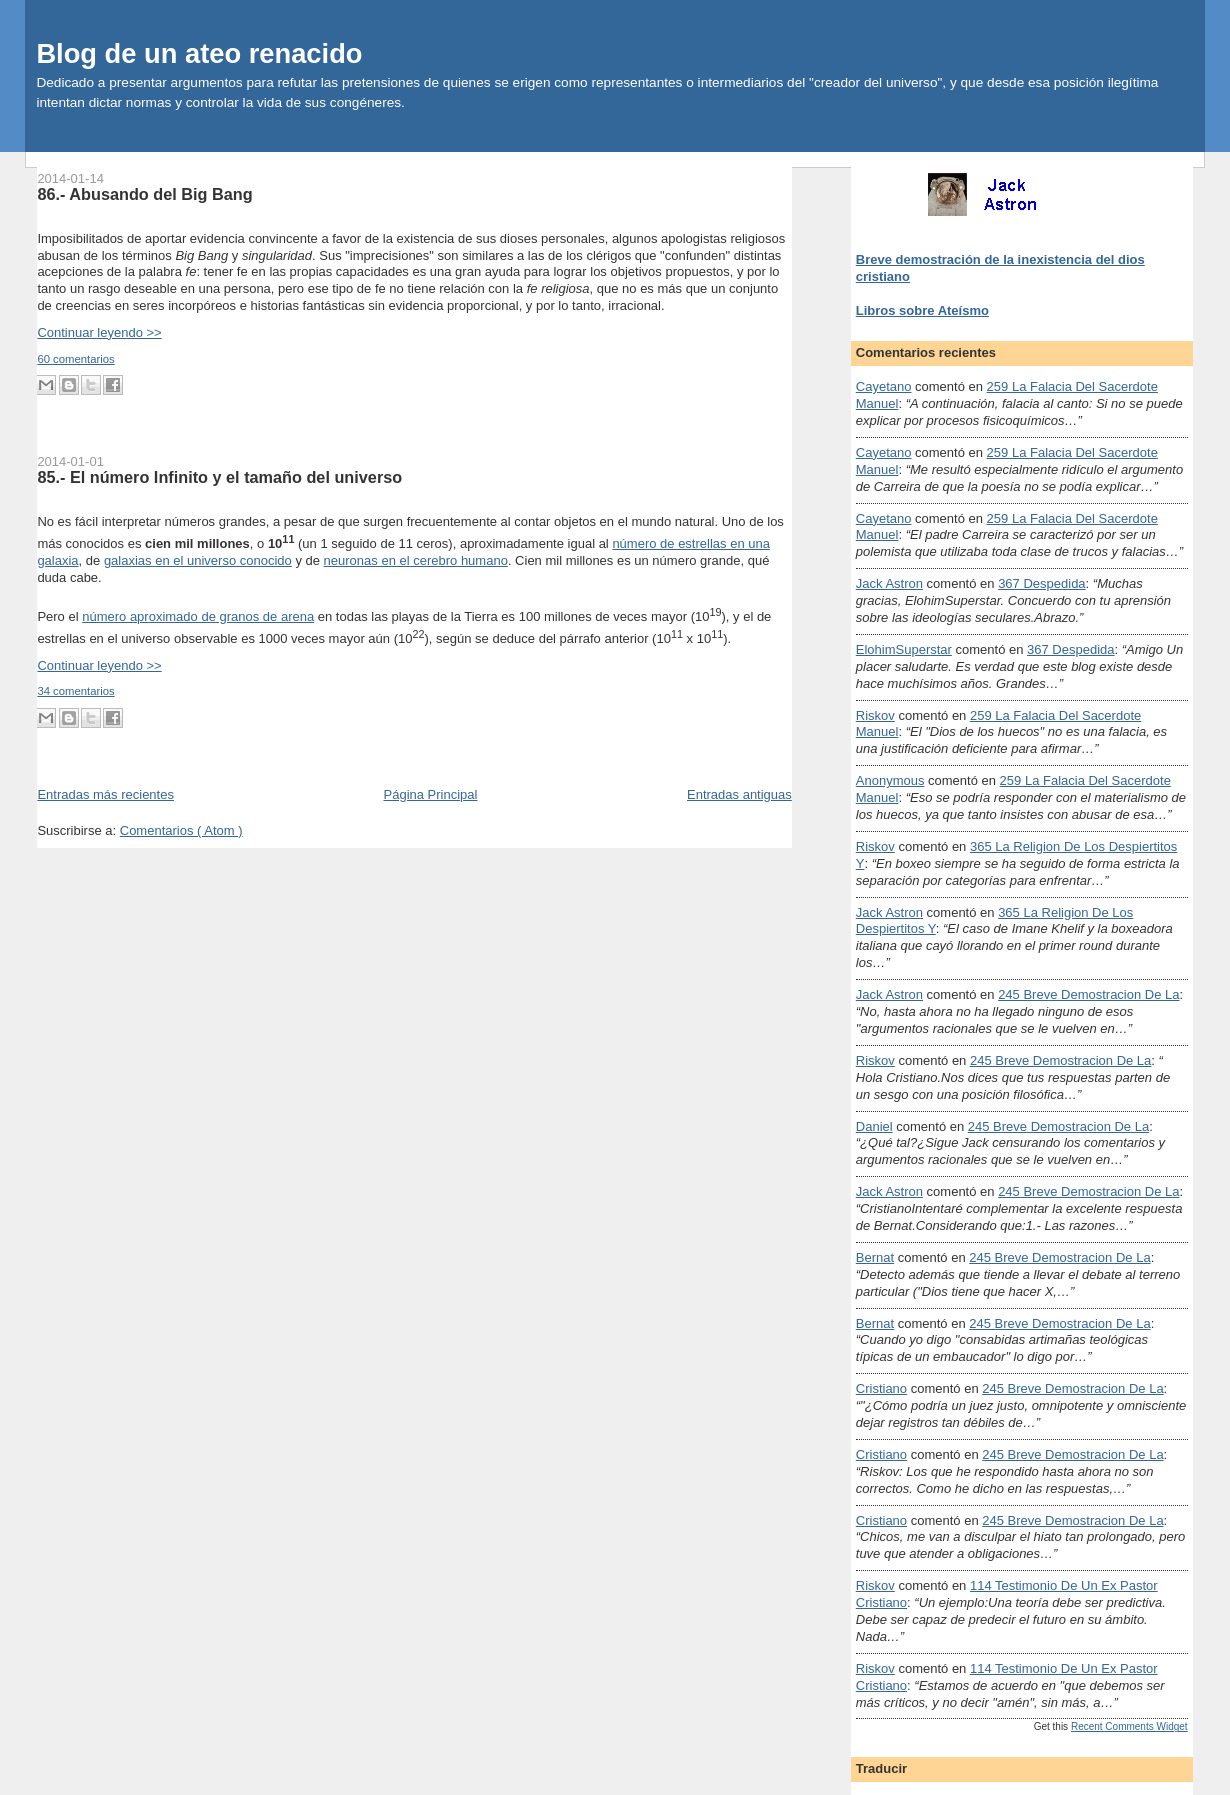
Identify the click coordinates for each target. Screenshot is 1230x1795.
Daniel (874, 1126)
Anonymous (890, 780)
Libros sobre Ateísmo (922, 310)
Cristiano (881, 1388)
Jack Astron (889, 583)
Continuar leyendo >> (99, 332)
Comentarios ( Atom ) (181, 830)
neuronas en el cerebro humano (416, 560)
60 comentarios (75, 359)
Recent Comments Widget (1129, 1726)
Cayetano (884, 386)
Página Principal (431, 794)
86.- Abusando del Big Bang (144, 194)
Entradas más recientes (105, 794)
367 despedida (1041, 583)
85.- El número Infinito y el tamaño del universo (219, 477)
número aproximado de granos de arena (198, 616)
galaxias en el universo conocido (198, 560)
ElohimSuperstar (904, 649)
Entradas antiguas (739, 794)
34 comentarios (75, 691)
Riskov (875, 715)
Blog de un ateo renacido (199, 53)
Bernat (875, 1257)
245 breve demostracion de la (1088, 994)
